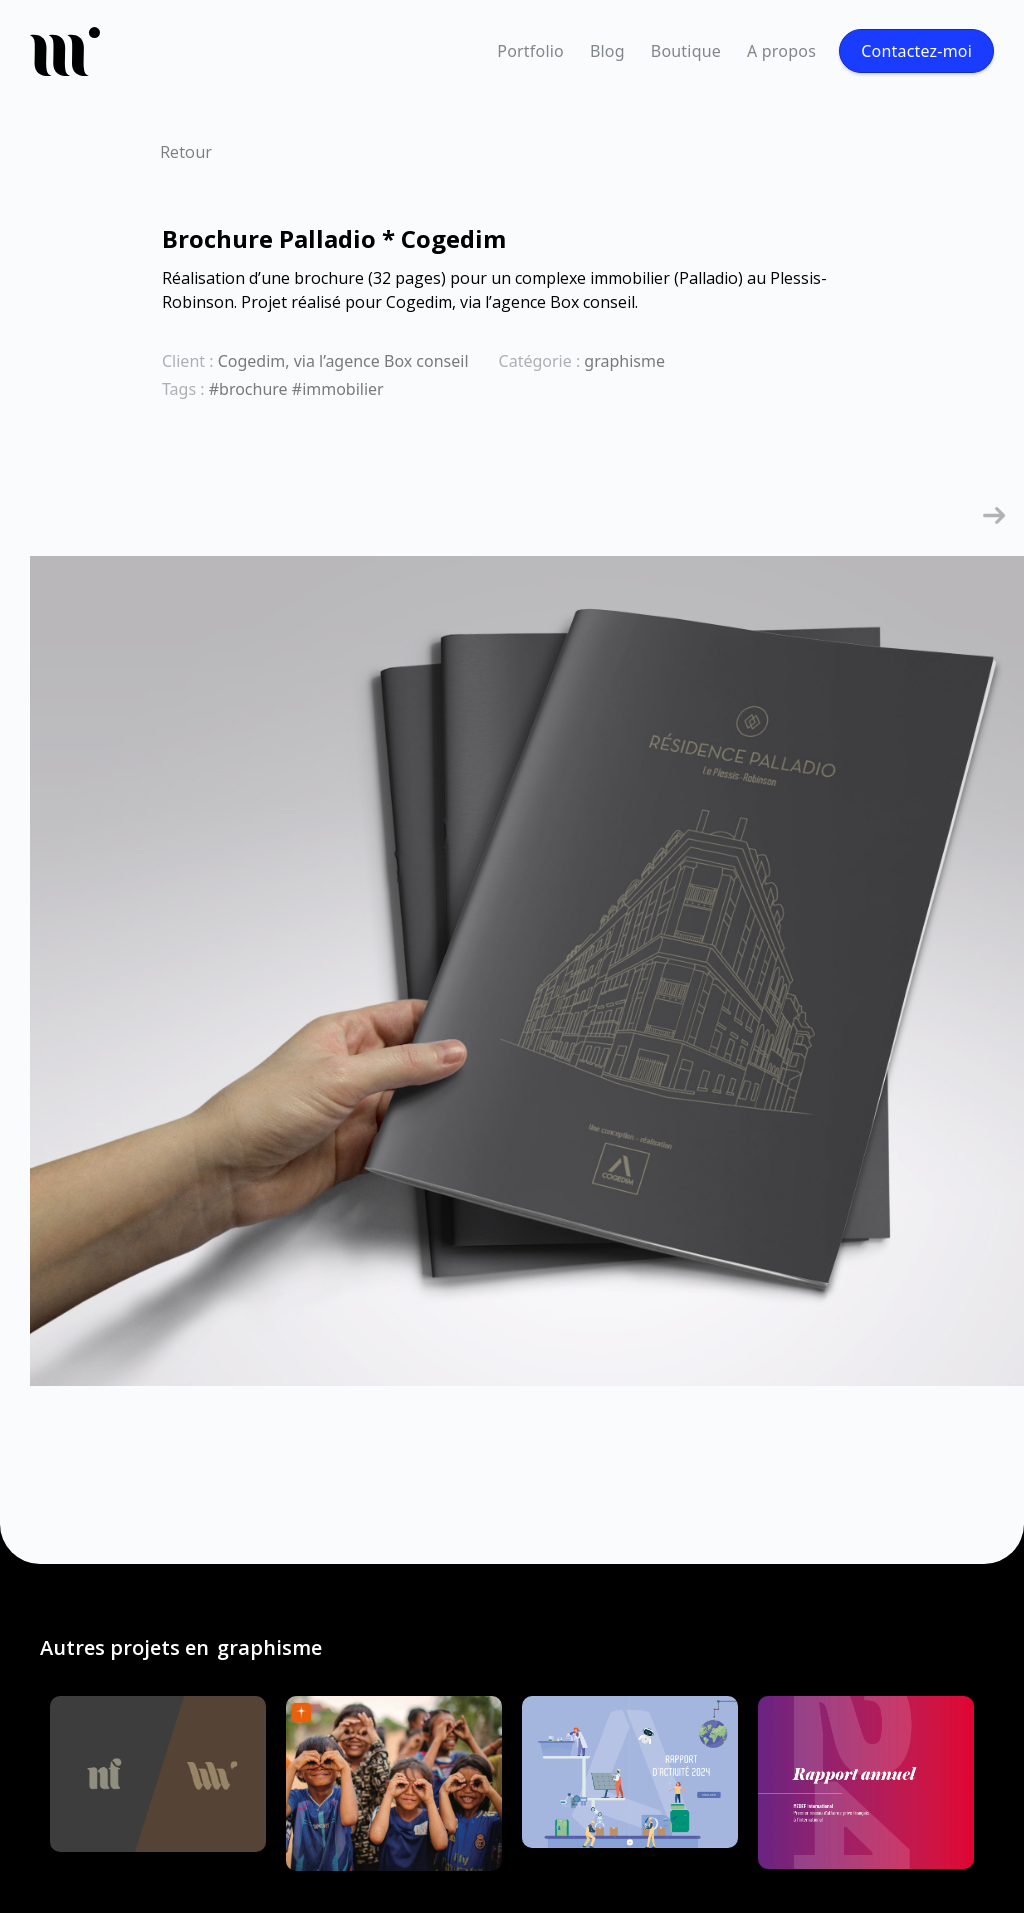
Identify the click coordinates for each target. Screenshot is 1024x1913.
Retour (186, 152)
